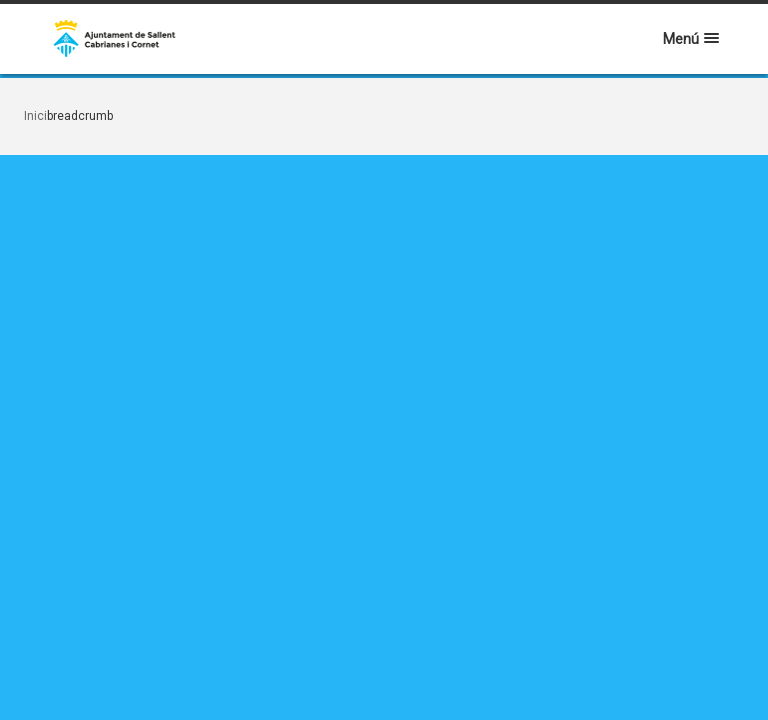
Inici (35, 116)
